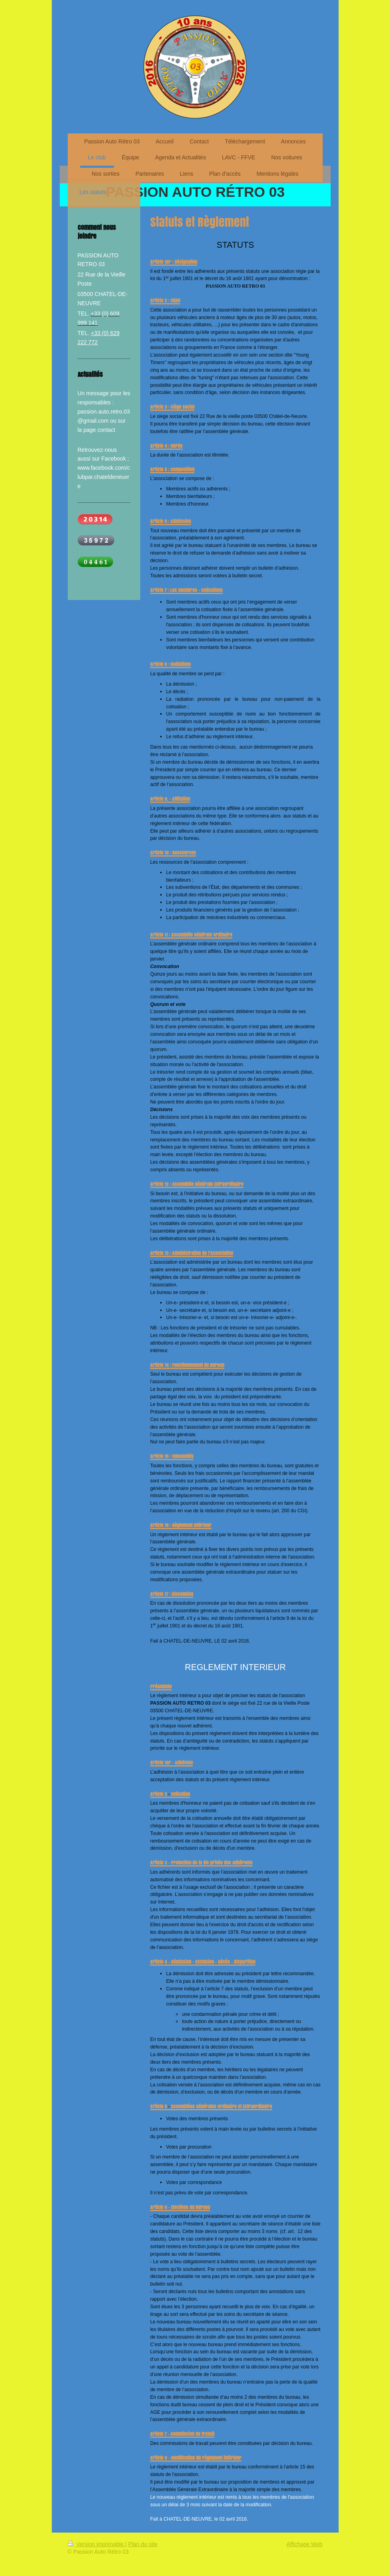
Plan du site (142, 2544)
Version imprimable (96, 2544)
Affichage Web (304, 2544)
